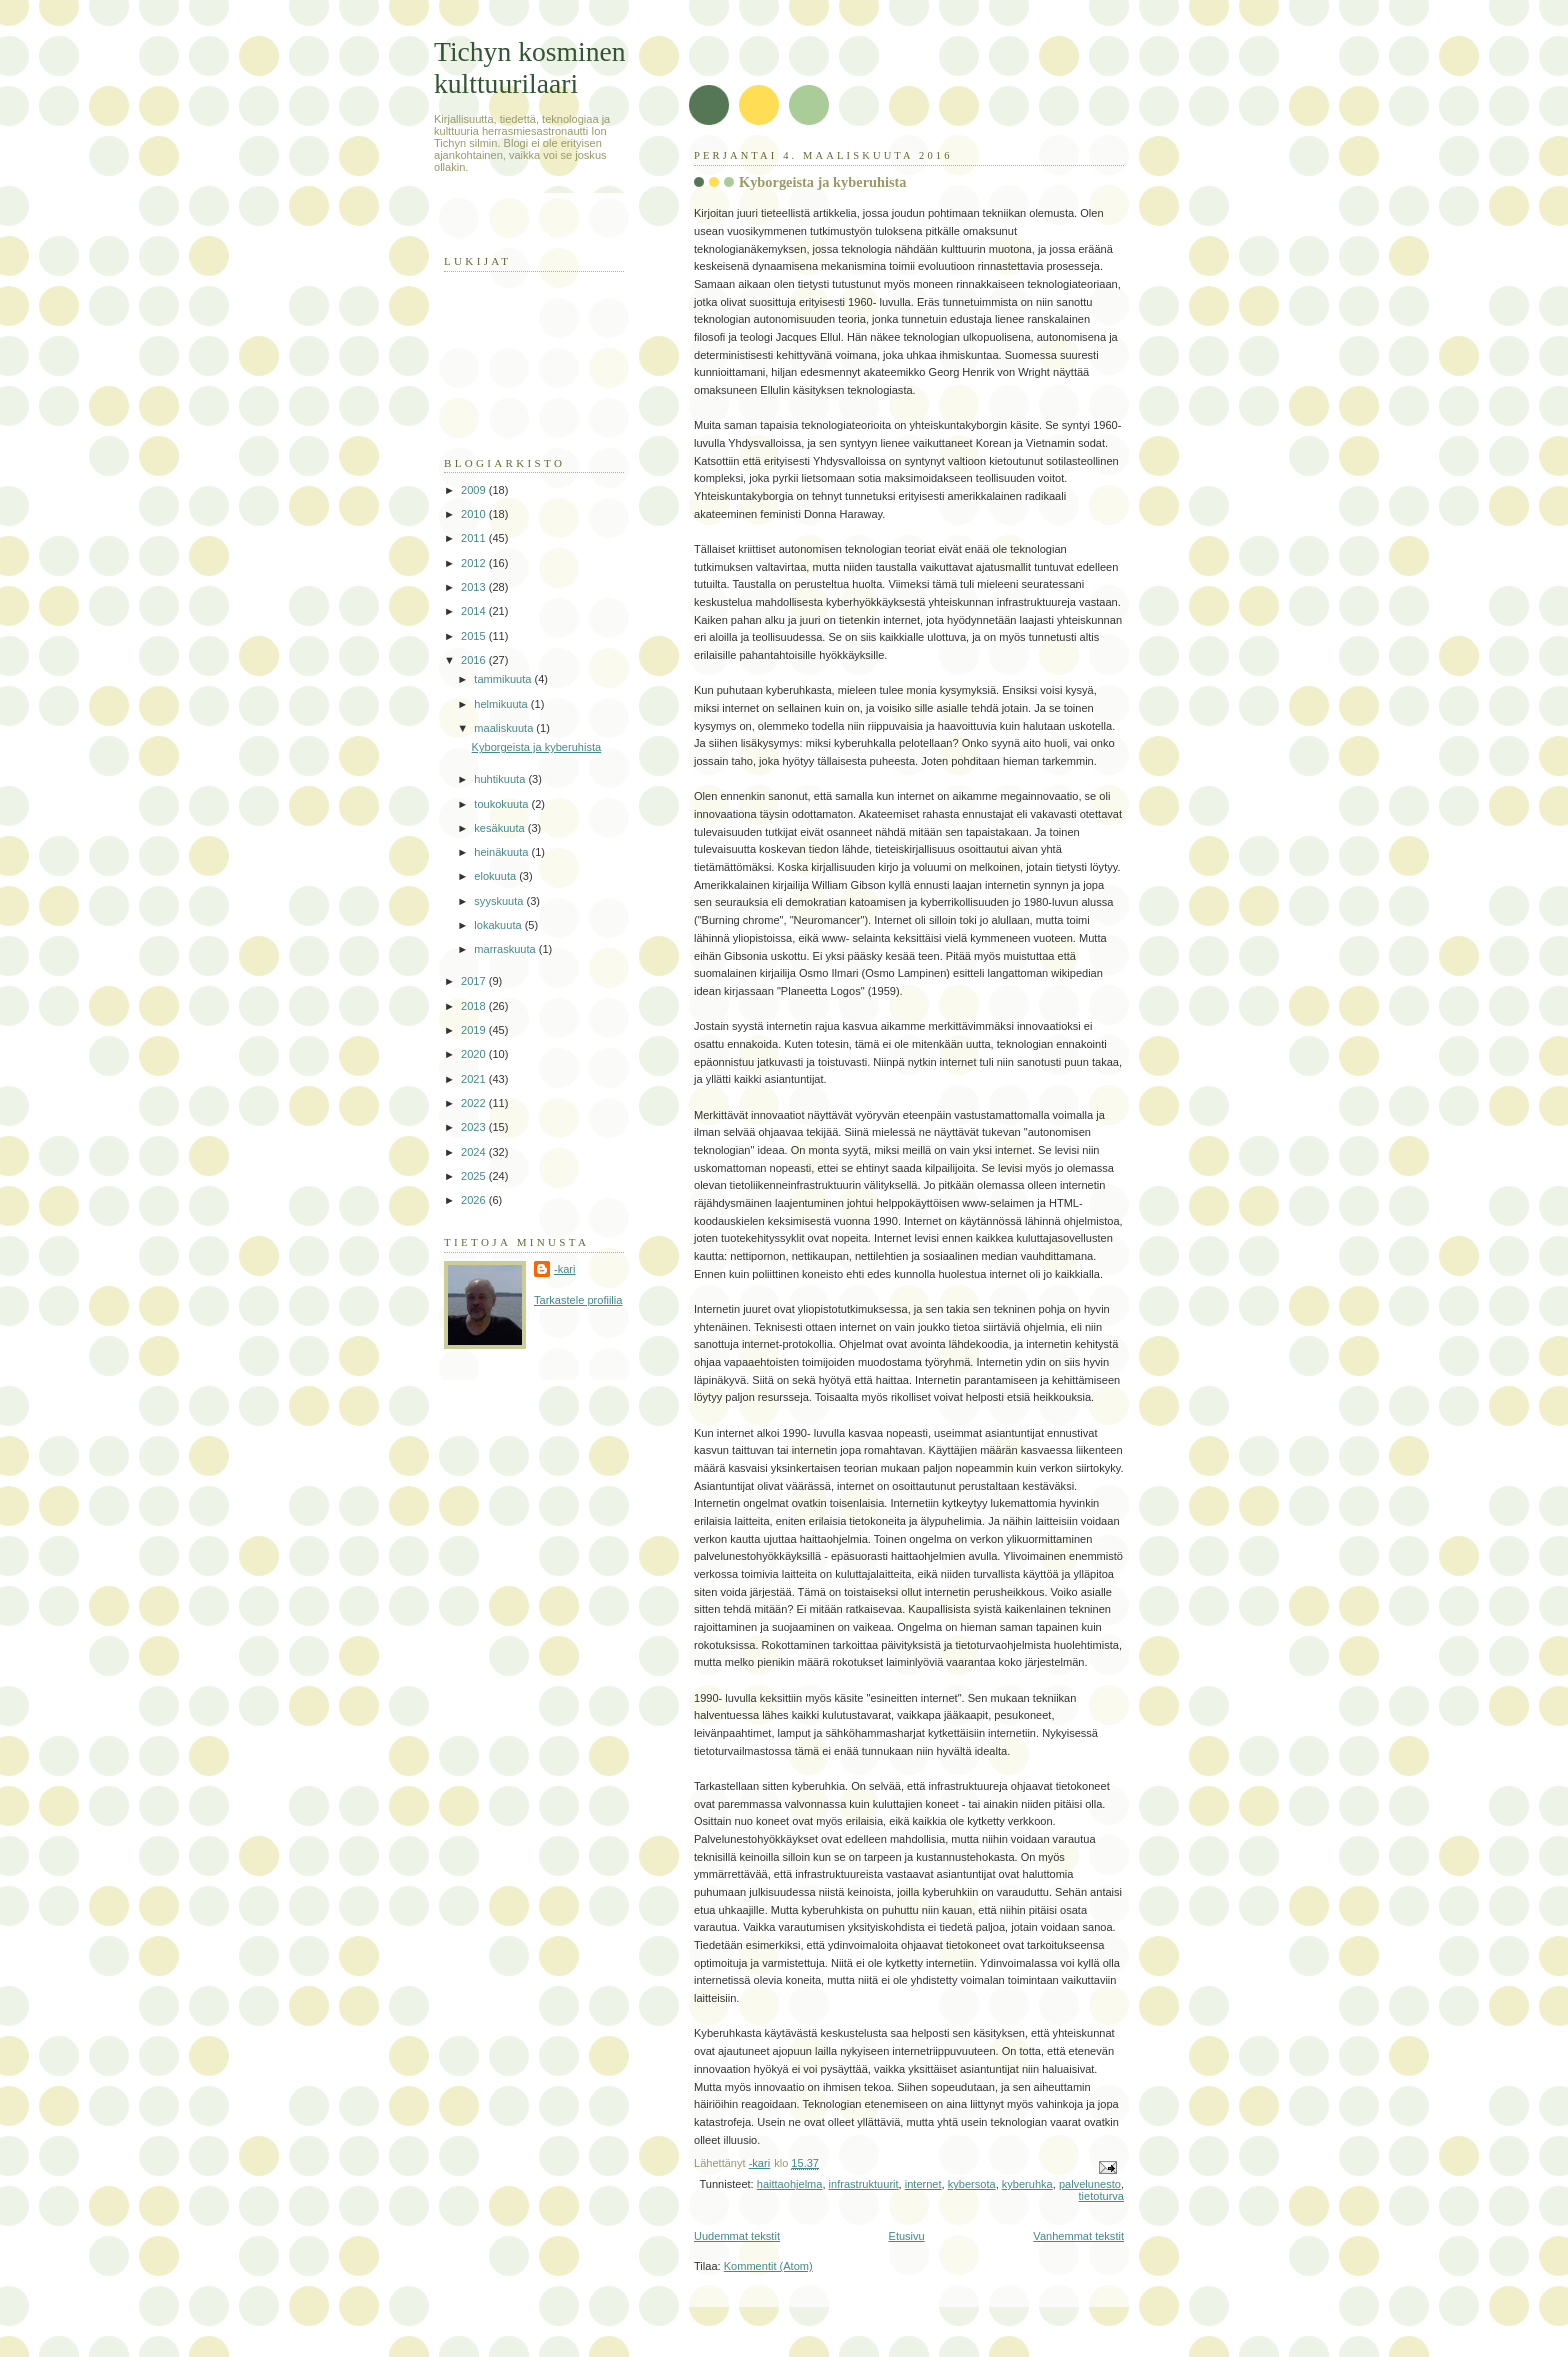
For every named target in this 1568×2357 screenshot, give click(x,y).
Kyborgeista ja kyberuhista (823, 182)
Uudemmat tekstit (737, 2236)
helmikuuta (502, 704)
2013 (475, 587)
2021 (475, 1079)
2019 (475, 1030)
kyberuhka (1027, 2184)
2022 (475, 1103)
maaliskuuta (505, 728)
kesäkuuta (500, 828)
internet (923, 2184)
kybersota (972, 2184)
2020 (475, 1054)
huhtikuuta (501, 779)
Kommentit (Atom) (768, 2266)
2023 (475, 1127)
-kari (564, 1269)
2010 (475, 514)
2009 (475, 490)
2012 (475, 563)
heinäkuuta (502, 852)
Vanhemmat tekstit (1078, 2236)
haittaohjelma (790, 2184)
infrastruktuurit (864, 2184)
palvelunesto (1090, 2184)
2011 (475, 538)
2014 (475, 611)
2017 (475, 981)
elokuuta (496, 876)
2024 (475, 1152)
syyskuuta (500, 901)
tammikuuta (504, 679)
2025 (475, 1176)
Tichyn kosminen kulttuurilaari (530, 67)
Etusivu (907, 2236)
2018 (475, 1006)
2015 (475, 636)
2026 (475, 1200)
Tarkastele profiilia (578, 1300)
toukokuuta (502, 804)
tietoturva (1101, 2196)
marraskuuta (506, 949)
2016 (475, 660)
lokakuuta (499, 925)
